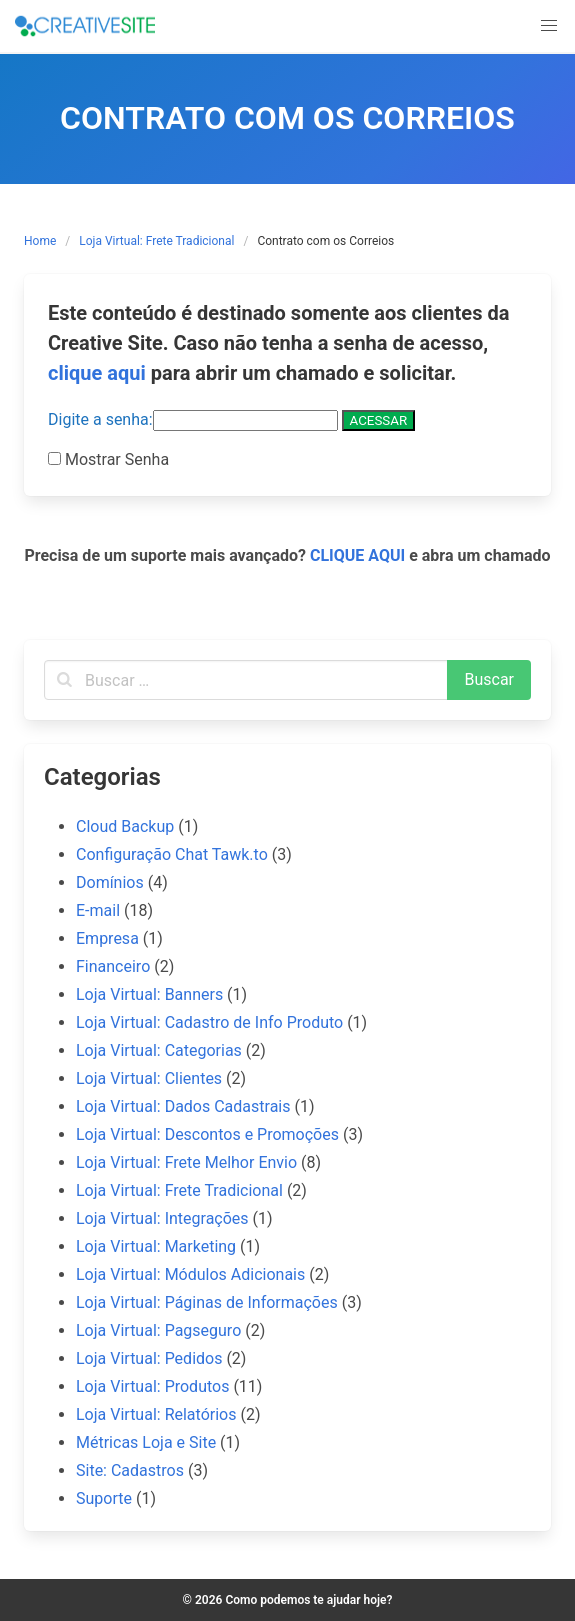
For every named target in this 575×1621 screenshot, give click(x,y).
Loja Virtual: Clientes (149, 1078)
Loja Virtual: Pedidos (149, 1358)
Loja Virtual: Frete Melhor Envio (186, 1162)
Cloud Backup (125, 826)
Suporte (104, 1498)
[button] (549, 26)
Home (40, 241)
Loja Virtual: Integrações (162, 1218)
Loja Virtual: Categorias (159, 1050)
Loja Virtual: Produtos (152, 1386)
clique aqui (97, 373)
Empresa (107, 938)
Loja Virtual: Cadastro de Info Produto (209, 1022)
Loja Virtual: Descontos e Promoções (207, 1134)
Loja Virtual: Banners (149, 994)
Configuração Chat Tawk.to (172, 854)
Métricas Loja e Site (146, 1442)
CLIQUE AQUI (357, 555)
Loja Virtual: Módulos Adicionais (190, 1274)
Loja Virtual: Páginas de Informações (207, 1302)
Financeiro (113, 966)
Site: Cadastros (130, 1470)
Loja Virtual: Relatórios (156, 1414)
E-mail (98, 910)
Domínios (110, 882)
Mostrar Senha (115, 459)
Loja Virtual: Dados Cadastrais (183, 1106)
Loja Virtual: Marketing (156, 1246)
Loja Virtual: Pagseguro (158, 1330)
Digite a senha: (193, 419)
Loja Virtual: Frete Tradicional (156, 241)
